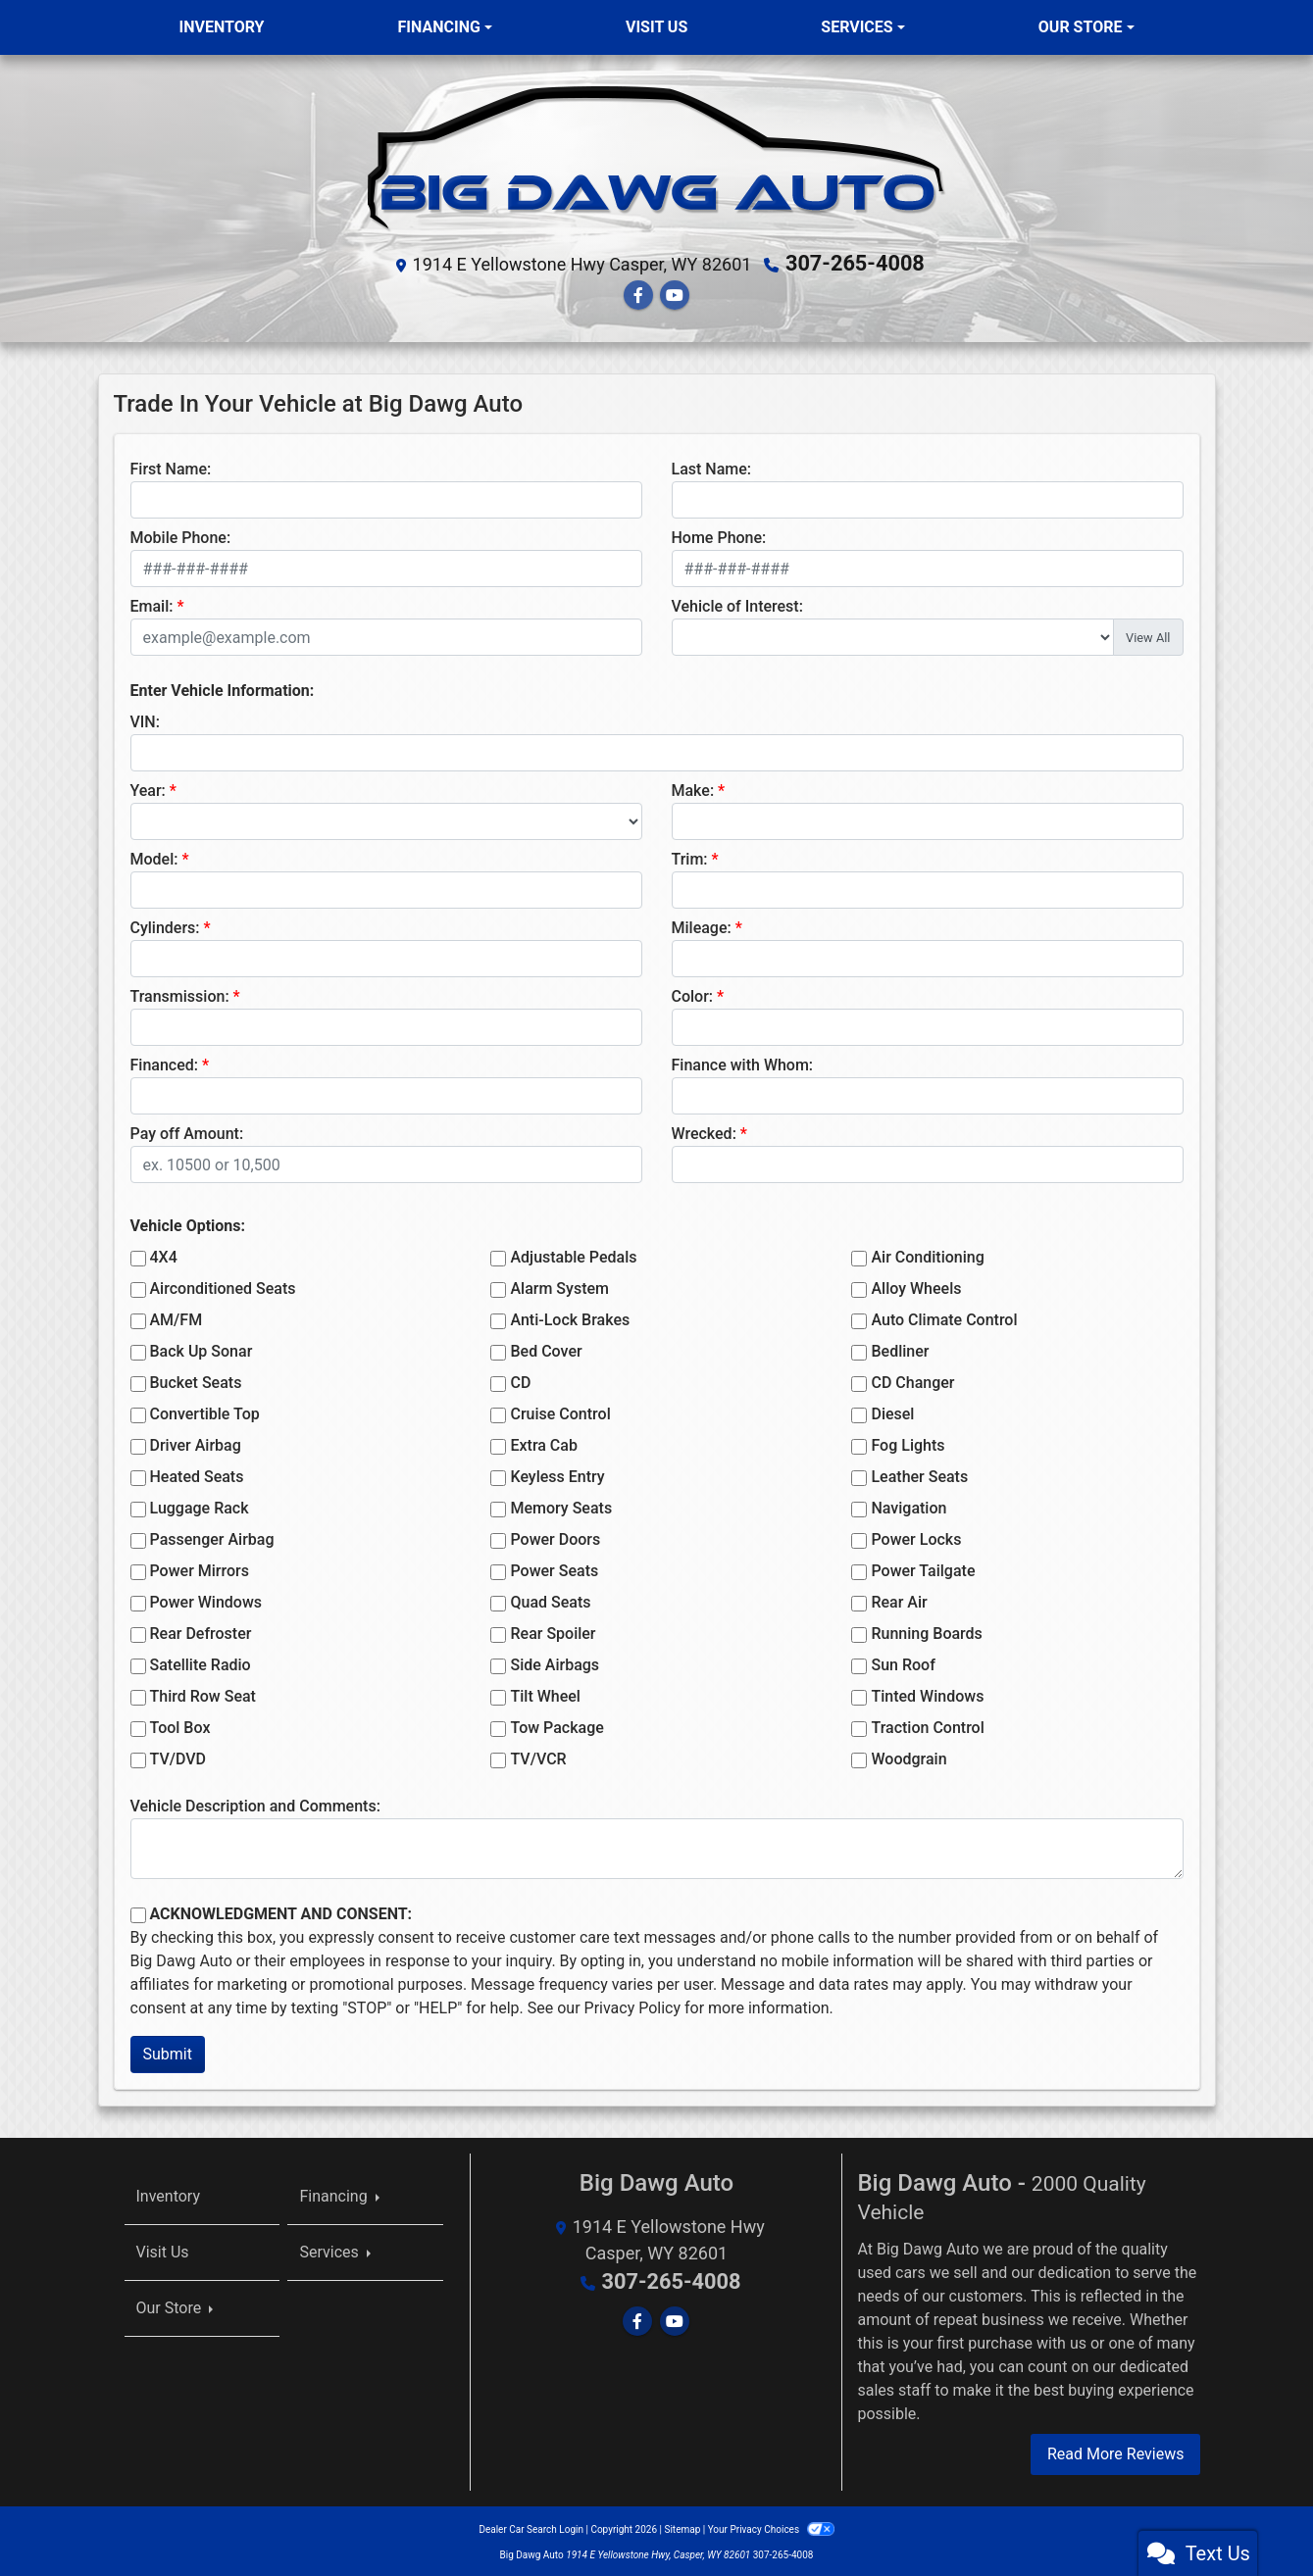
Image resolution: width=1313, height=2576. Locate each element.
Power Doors (555, 1537)
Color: (693, 994)
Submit (167, 2052)
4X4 (163, 1255)
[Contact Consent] (138, 1913)
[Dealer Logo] (657, 158)
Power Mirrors (199, 1569)
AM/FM (176, 1318)
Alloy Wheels (916, 1286)
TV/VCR (538, 1757)
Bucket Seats (196, 1380)
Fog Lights (907, 1443)
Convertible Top (205, 1412)
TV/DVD (178, 1757)
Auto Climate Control (944, 1318)
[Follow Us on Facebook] (638, 292)
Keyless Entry (557, 1474)
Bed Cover (545, 1349)
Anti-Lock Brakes (570, 1318)
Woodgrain (908, 1757)
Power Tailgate (923, 1569)
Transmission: (179, 994)
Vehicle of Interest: (737, 604)
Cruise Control (560, 1412)
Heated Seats (197, 1474)
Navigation (908, 1506)
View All (1148, 634)
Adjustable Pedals (573, 1255)
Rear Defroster (201, 1631)
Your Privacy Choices (771, 2526)
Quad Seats (550, 1600)
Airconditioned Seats (223, 1286)
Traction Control (927, 1725)
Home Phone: (719, 535)
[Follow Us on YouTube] (674, 292)
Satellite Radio (200, 1663)
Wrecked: (704, 1131)
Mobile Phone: (180, 535)
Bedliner (900, 1349)
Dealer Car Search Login (531, 2526)
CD (520, 1380)
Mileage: (702, 925)
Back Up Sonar (201, 1349)
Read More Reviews (1116, 2451)
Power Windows (206, 1600)
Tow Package (556, 1725)
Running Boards (926, 1631)
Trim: (690, 857)
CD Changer (912, 1380)
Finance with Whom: (743, 1063)
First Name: (171, 467)
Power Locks (916, 1537)
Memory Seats (561, 1506)
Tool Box (180, 1725)
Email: (152, 604)
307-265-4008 (855, 262)
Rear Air (899, 1600)
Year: (148, 788)
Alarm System (559, 1286)
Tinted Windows (927, 1694)
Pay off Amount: (187, 1131)
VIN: (145, 720)
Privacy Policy (633, 2006)
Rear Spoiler (552, 1631)
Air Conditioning (927, 1255)
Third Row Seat (203, 1694)
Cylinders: (165, 925)
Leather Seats (919, 1474)
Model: (154, 857)
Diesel (892, 1412)
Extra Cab (543, 1443)
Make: (693, 788)
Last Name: (712, 467)
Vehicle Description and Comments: (255, 1804)
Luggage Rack (199, 1506)
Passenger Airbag (212, 1537)
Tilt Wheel (545, 1694)
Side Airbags (554, 1663)
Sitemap (682, 2526)
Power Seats (554, 1569)
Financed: (164, 1063)
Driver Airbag (195, 1443)
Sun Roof (902, 1663)
